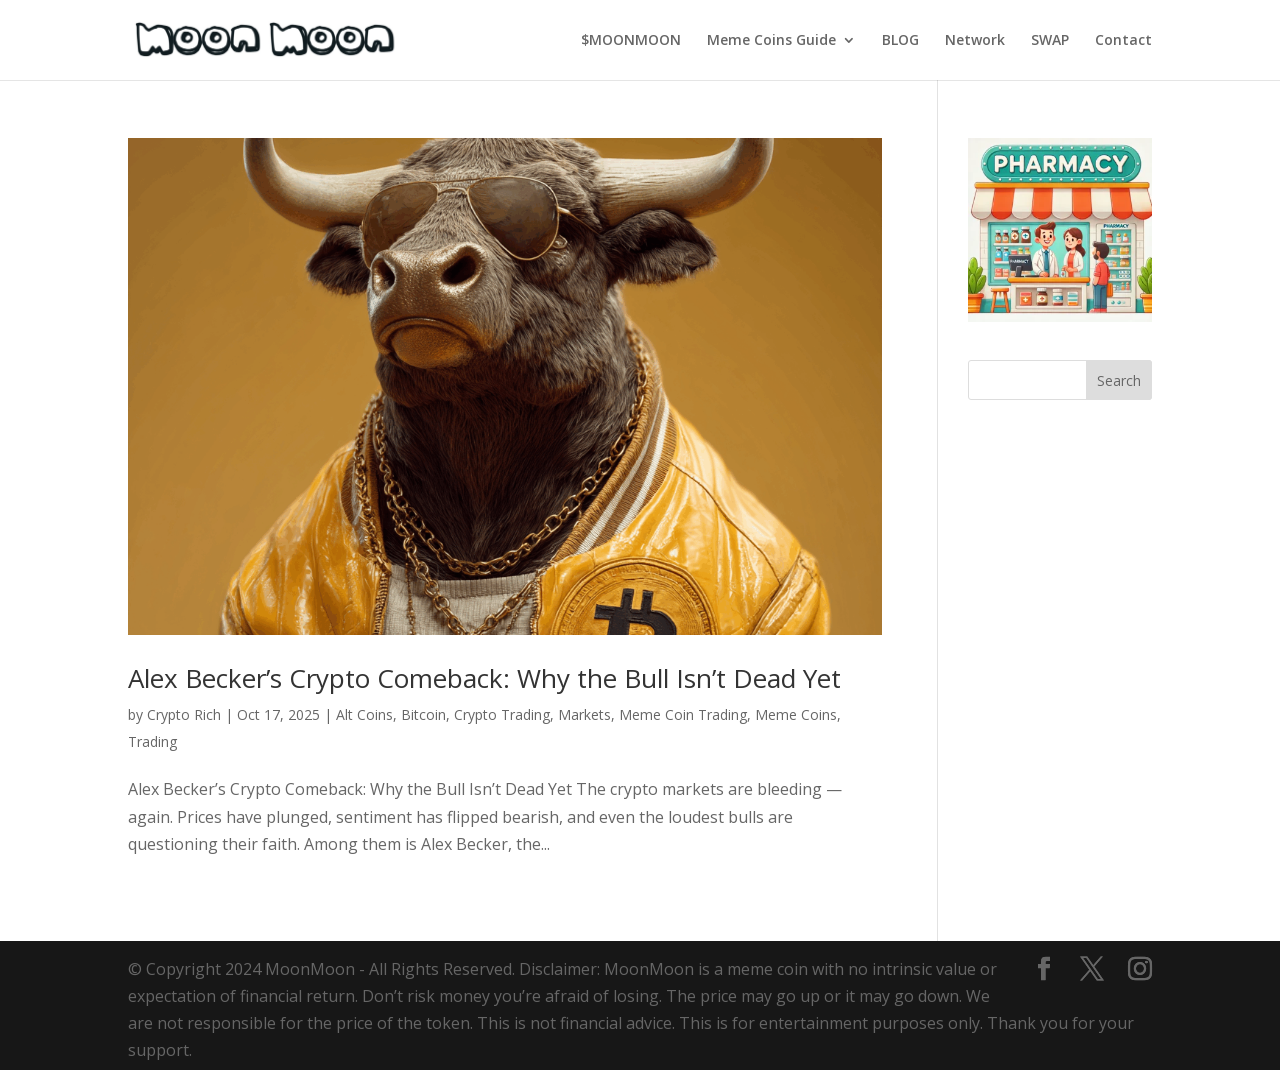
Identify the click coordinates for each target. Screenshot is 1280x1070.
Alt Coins (364, 714)
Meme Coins (796, 714)
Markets (584, 714)
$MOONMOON (631, 41)
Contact (1123, 41)
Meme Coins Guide (771, 41)
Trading (152, 741)
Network (975, 41)
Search (1119, 380)
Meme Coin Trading (683, 714)
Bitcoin (423, 714)
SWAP (1050, 41)
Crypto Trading (502, 714)
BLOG (900, 41)
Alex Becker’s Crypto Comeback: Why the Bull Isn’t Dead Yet (484, 678)
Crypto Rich (184, 714)
